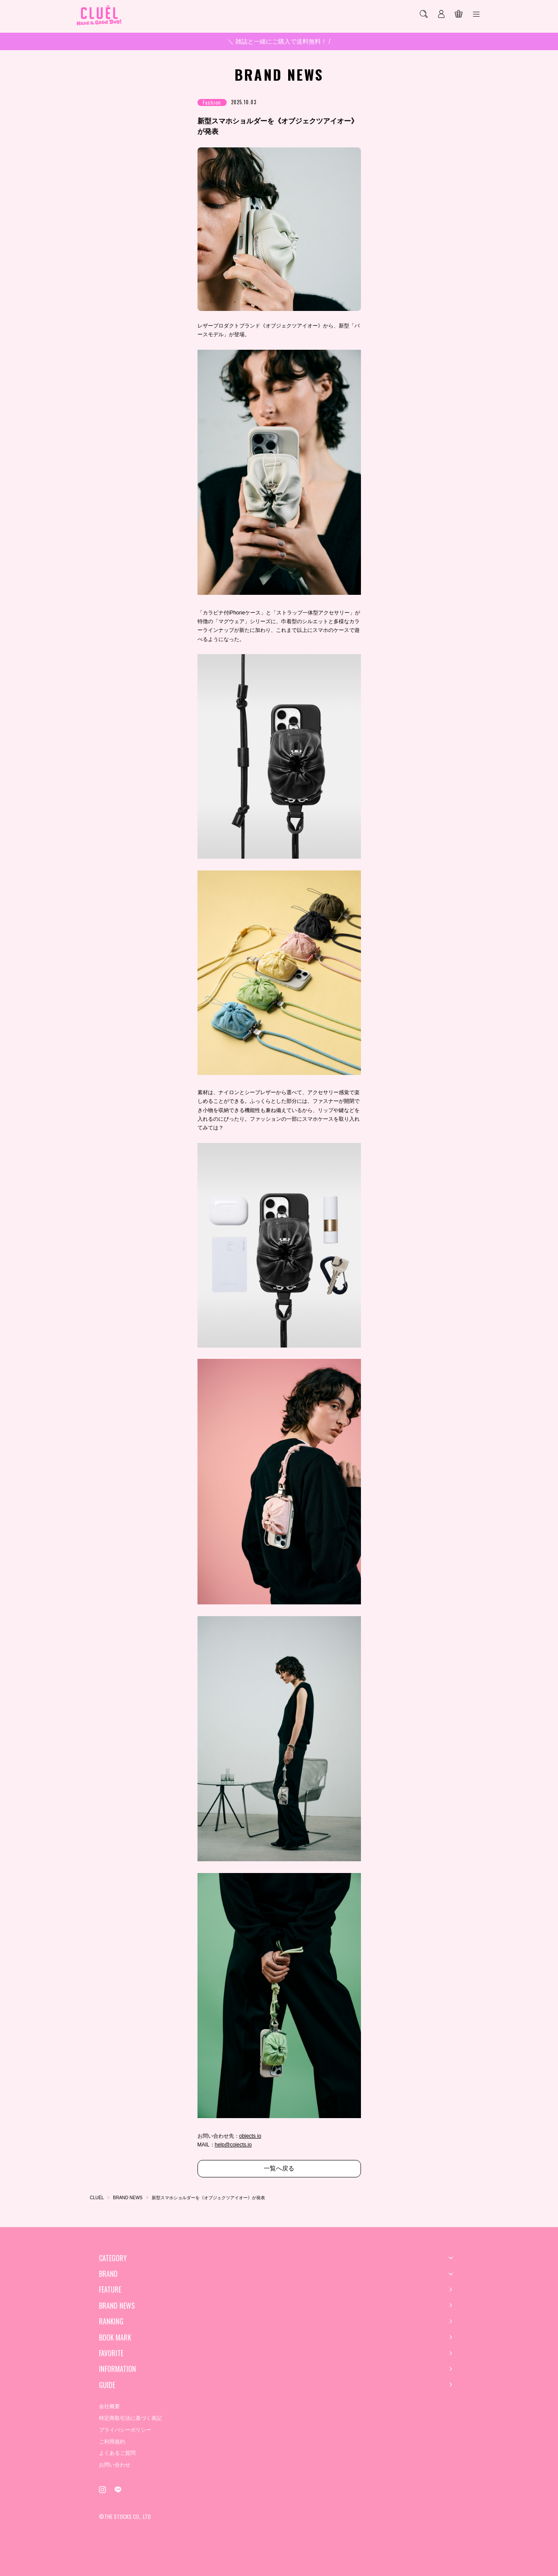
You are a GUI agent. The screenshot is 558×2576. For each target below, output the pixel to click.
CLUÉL (97, 2197)
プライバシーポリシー (125, 2430)
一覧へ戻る (279, 2168)
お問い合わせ (114, 2465)
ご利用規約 (112, 2442)
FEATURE (110, 2289)
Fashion (212, 102)
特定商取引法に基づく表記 (130, 2418)
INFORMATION (117, 2369)
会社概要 (109, 2406)
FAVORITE (111, 2353)
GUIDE (107, 2385)
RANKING (111, 2321)
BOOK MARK (115, 2337)
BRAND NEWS (117, 2305)
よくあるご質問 (117, 2453)
